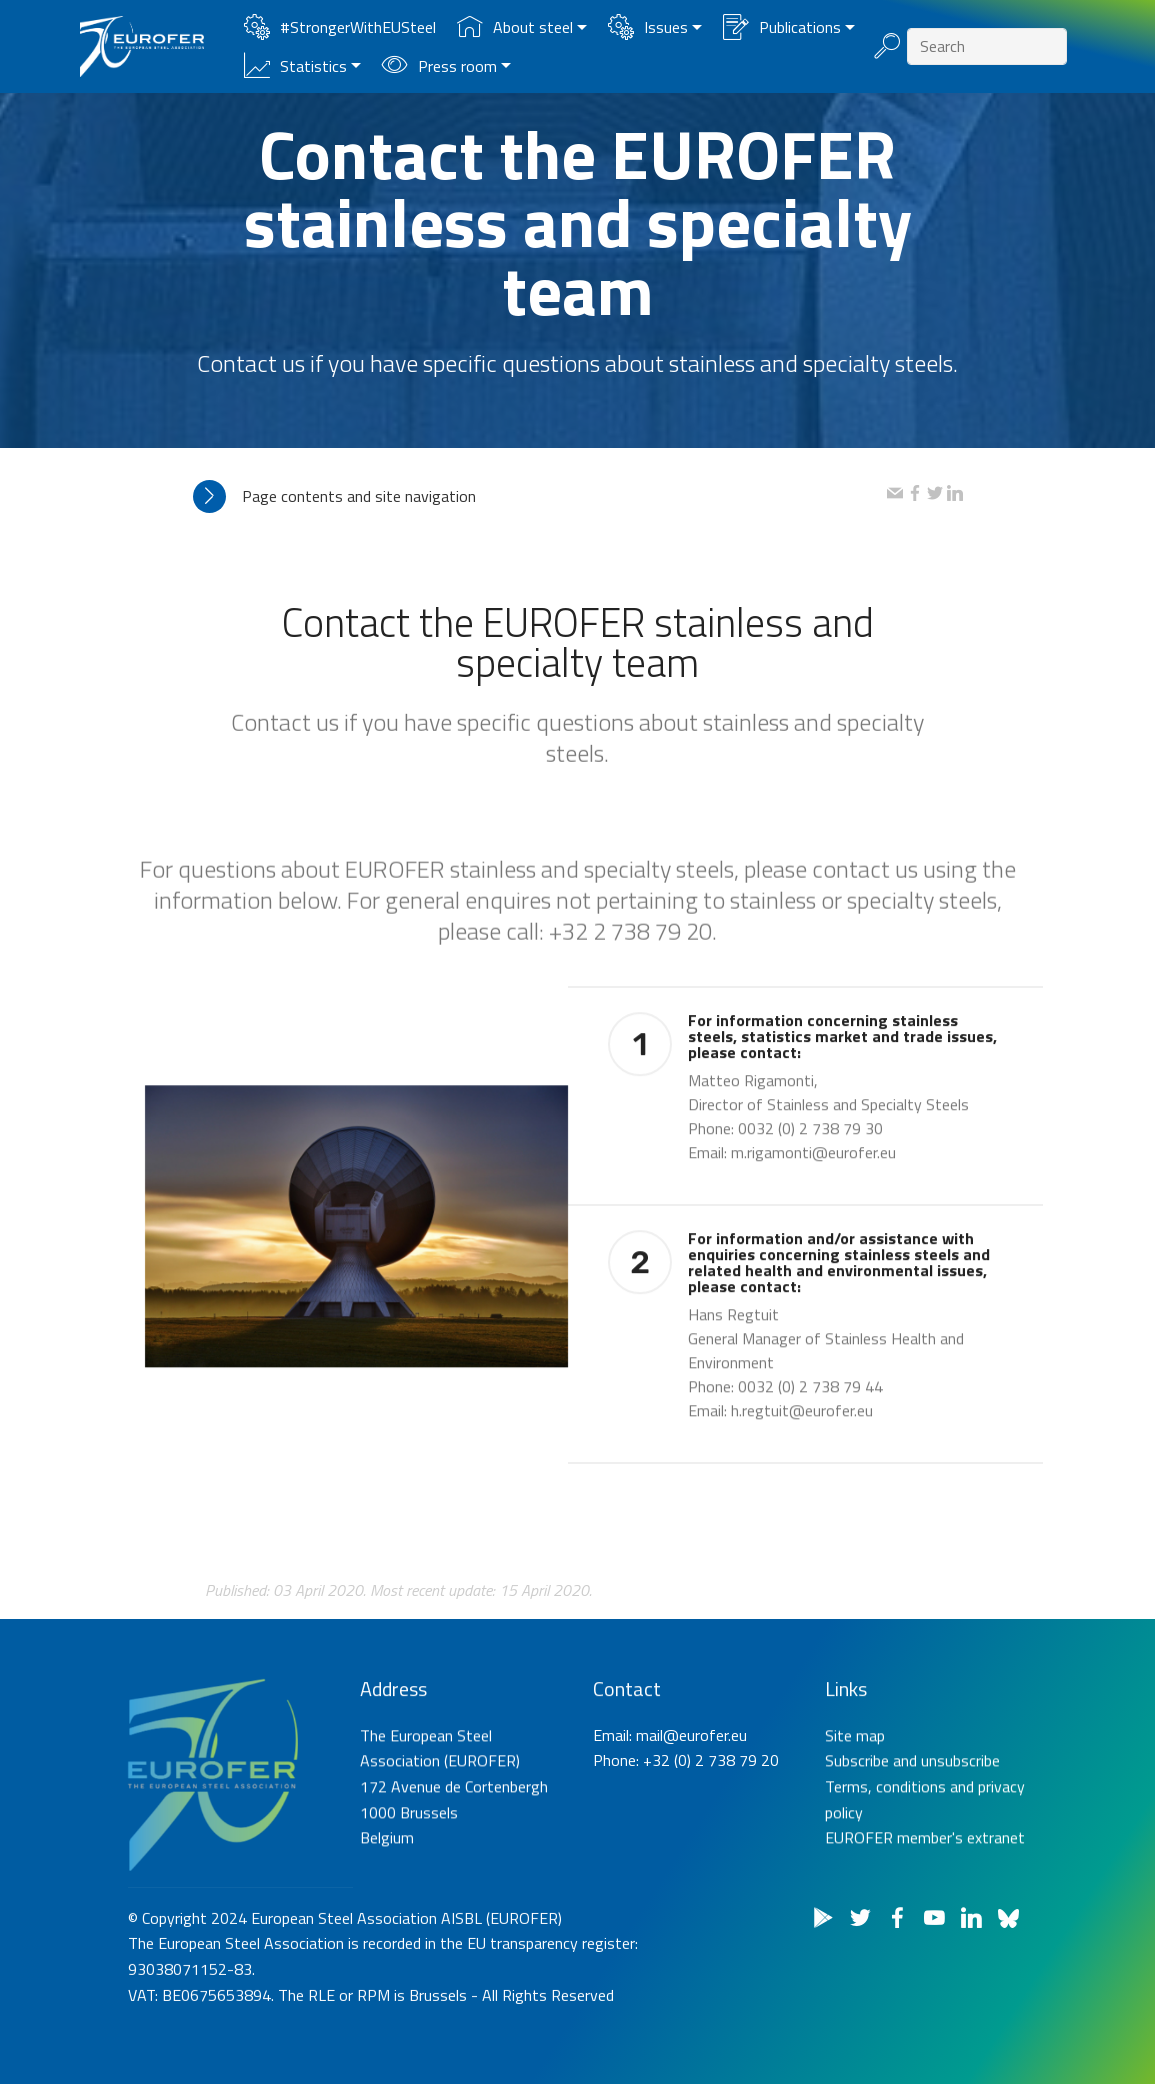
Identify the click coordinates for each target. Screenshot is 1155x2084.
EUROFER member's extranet (925, 1946)
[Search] (987, 46)
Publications (782, 27)
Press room (439, 66)
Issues (648, 27)
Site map (855, 1843)
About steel (515, 27)
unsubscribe (960, 1869)
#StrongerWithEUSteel (340, 27)
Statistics (295, 66)
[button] (540, 496)
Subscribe (857, 1869)
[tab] (540, 496)
